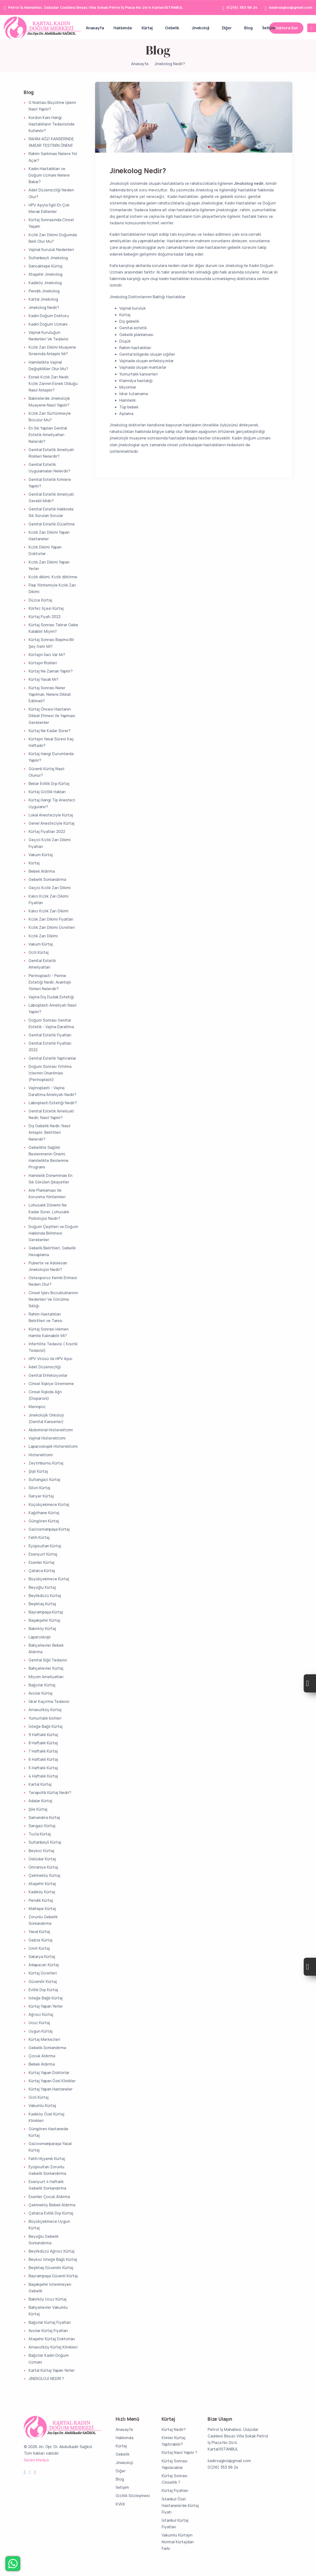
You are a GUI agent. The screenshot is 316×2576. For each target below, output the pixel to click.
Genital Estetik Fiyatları (50, 1035)
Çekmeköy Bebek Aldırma (52, 2205)
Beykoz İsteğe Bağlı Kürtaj (53, 2259)
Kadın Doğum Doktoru (49, 315)
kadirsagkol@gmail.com (290, 7)
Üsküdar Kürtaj (42, 1859)
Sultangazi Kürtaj (44, 1479)
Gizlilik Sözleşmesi (133, 2495)
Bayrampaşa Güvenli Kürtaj (53, 2275)
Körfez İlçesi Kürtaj (46, 608)
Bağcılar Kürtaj (42, 1685)
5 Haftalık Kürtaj (43, 1767)
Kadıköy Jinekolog (45, 282)
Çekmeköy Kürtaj (44, 1875)
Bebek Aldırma (42, 871)
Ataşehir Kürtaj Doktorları (52, 2338)
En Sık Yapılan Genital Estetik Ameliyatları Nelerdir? (48, 434)
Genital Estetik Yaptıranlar (52, 1058)
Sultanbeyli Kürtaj (45, 1842)
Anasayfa (95, 28)
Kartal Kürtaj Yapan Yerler (52, 2370)
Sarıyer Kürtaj (41, 1496)
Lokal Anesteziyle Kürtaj (51, 815)
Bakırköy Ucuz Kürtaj (48, 2299)
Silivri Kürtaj (39, 1487)
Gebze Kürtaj (41, 1940)
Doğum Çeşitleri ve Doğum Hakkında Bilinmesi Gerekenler (53, 1233)
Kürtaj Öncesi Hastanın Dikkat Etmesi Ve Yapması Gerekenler (52, 715)
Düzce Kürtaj (40, 600)
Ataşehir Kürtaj (42, 1883)
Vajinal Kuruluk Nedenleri (51, 249)
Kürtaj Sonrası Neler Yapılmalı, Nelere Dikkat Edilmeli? (50, 694)
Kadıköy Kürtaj (42, 1892)
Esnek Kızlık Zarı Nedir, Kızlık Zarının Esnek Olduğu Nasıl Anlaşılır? (53, 383)
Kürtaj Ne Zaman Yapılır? (51, 671)
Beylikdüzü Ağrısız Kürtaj (52, 2251)
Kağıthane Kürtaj (44, 1512)
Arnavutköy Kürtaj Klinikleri (53, 2347)
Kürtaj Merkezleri (44, 2039)
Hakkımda (122, 28)
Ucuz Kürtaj (39, 2022)
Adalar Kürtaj (40, 1800)
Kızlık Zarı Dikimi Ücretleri (52, 927)
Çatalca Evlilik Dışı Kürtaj (51, 2213)
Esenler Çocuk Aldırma (49, 2196)
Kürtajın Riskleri (43, 663)
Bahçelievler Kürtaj (46, 1668)
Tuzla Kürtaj (40, 1834)
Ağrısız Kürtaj (41, 2014)
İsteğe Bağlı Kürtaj (46, 1726)
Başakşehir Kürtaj (44, 1620)
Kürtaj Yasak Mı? (43, 679)
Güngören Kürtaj (44, 1521)
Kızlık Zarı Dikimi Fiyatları (51, 919)
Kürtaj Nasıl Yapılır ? (179, 2452)
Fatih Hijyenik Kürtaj (47, 2158)
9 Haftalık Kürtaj (43, 1734)
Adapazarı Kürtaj (44, 1964)
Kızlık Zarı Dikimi (43, 936)
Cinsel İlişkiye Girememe (51, 1383)
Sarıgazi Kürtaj (42, 1825)
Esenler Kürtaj (41, 1562)
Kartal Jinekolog (43, 299)
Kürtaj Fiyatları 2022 (47, 831)
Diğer (228, 28)
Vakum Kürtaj (41, 854)
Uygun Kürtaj (41, 2031)
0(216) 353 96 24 (241, 7)
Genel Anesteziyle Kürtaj (52, 823)
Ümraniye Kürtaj (43, 1867)
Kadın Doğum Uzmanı (48, 324)
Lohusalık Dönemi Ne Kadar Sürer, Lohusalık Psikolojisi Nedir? (49, 1211)
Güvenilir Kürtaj (43, 1981)
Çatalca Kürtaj (42, 1570)
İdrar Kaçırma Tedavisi (49, 1701)
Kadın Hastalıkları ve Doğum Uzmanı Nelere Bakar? (49, 175)
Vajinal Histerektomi (47, 1438)
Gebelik (173, 28)
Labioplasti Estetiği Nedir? (53, 1102)
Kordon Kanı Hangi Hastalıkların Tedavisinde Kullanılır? (52, 124)
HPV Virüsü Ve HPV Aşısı (50, 1358)
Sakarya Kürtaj (42, 1956)
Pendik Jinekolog (44, 291)
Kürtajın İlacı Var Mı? (47, 654)
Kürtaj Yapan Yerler (46, 2006)
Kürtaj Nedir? (174, 2429)
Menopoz (37, 1406)
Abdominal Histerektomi (51, 1430)
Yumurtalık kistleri (45, 1718)
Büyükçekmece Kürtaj (49, 1579)
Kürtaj (148, 28)
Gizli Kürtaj (39, 952)
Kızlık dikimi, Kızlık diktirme (53, 576)
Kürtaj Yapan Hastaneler (51, 2089)
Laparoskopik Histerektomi (53, 1446)
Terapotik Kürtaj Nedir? (50, 1792)
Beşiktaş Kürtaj (42, 1603)
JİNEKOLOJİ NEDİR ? (46, 2378)
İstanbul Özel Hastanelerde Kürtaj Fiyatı (180, 2505)
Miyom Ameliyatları (46, 1676)
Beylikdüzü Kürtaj (45, 1595)
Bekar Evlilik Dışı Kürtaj (49, 783)
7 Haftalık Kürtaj (43, 1751)
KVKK (120, 2504)
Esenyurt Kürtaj (43, 1554)
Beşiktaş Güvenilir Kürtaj (51, 2267)
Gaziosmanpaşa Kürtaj (49, 1529)
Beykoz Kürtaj (41, 1850)
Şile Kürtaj (38, 1809)
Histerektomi (41, 1454)
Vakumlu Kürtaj (42, 2105)
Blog (248, 28)
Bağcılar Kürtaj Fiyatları (50, 2322)
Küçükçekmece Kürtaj (49, 1504)
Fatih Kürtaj (39, 1537)
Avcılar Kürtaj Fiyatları (48, 2330)
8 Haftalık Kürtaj (43, 1743)
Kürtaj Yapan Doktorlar (49, 2072)
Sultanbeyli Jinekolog (48, 257)
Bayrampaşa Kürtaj (46, 1612)
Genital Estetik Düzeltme (52, 524)
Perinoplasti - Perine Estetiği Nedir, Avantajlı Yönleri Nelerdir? (50, 982)
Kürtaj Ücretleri (43, 1973)
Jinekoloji (202, 28)
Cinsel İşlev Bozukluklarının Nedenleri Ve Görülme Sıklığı (53, 1299)
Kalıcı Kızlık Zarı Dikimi (48, 911)
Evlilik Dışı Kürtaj (43, 1989)
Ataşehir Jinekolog (45, 274)
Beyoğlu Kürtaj (42, 1587)
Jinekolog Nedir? (44, 307)
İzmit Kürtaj (39, 1948)
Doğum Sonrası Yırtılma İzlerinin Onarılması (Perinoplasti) (50, 1073)
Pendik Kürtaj (41, 1900)
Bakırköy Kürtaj (42, 1628)
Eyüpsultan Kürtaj (45, 1546)
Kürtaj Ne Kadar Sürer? (49, 730)
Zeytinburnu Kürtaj (46, 1463)
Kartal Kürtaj (40, 1784)
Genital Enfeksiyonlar (48, 1375)
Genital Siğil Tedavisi (48, 1660)
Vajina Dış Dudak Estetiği (51, 997)
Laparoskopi (40, 1637)
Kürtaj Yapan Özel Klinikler (52, 2080)
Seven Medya (36, 2460)
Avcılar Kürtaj (41, 1693)
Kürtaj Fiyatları (175, 2490)
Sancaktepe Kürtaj (45, 266)
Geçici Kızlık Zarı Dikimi (50, 887)
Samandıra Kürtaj (44, 1817)
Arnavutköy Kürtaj (45, 1709)
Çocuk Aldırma (42, 2056)
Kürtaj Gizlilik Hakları (47, 791)
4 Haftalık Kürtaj (43, 1776)
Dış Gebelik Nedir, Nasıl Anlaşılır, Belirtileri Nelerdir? (49, 1132)
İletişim (268, 28)
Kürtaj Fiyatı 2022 (44, 616)
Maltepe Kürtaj (42, 1908)
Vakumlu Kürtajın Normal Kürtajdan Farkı (178, 2541)
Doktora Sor (286, 28)
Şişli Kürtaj (38, 1471)
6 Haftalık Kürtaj (43, 1759)
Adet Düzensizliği (45, 1367)
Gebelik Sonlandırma (47, 879)
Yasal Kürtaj (39, 1931)
